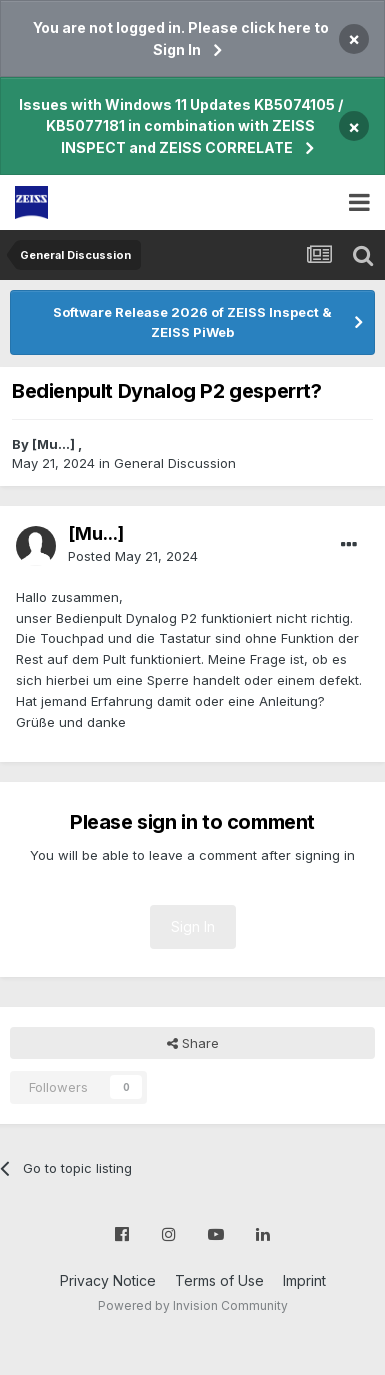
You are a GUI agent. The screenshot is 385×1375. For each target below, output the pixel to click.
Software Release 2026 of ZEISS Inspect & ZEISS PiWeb (192, 322)
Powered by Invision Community (193, 1305)
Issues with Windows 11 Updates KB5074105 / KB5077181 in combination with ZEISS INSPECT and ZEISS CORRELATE (181, 126)
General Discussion (175, 463)
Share (193, 1043)
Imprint (304, 1280)
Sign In (193, 926)
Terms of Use (219, 1280)
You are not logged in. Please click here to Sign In (181, 38)
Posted (133, 556)
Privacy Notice (108, 1280)
